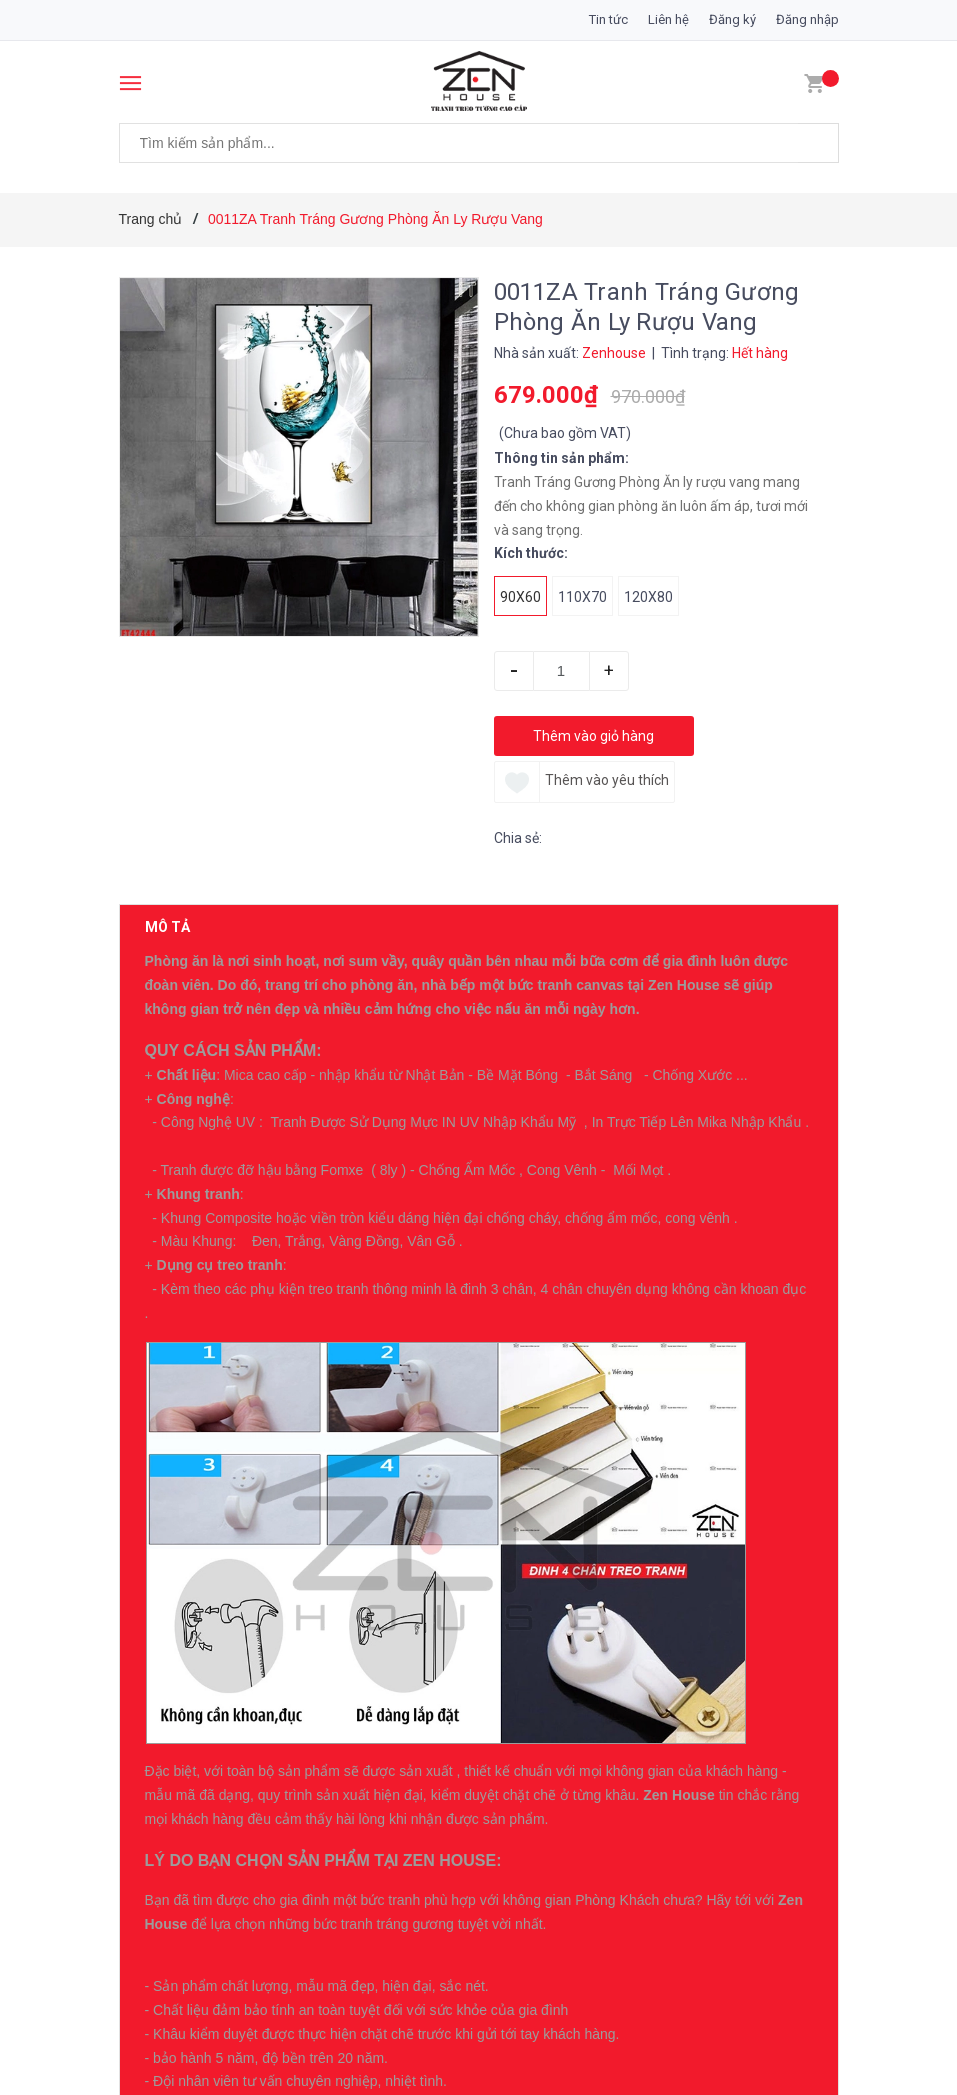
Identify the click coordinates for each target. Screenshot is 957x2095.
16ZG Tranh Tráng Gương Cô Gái (332, 1959)
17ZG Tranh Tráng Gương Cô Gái (332, 1828)
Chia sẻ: (518, 838)
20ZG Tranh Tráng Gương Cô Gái (332, 1435)
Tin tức (608, 19)
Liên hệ (668, 19)
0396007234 (303, 1295)
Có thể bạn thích (211, 1382)
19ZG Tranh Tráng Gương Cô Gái (332, 1566)
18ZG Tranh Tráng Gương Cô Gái (332, 1697)
